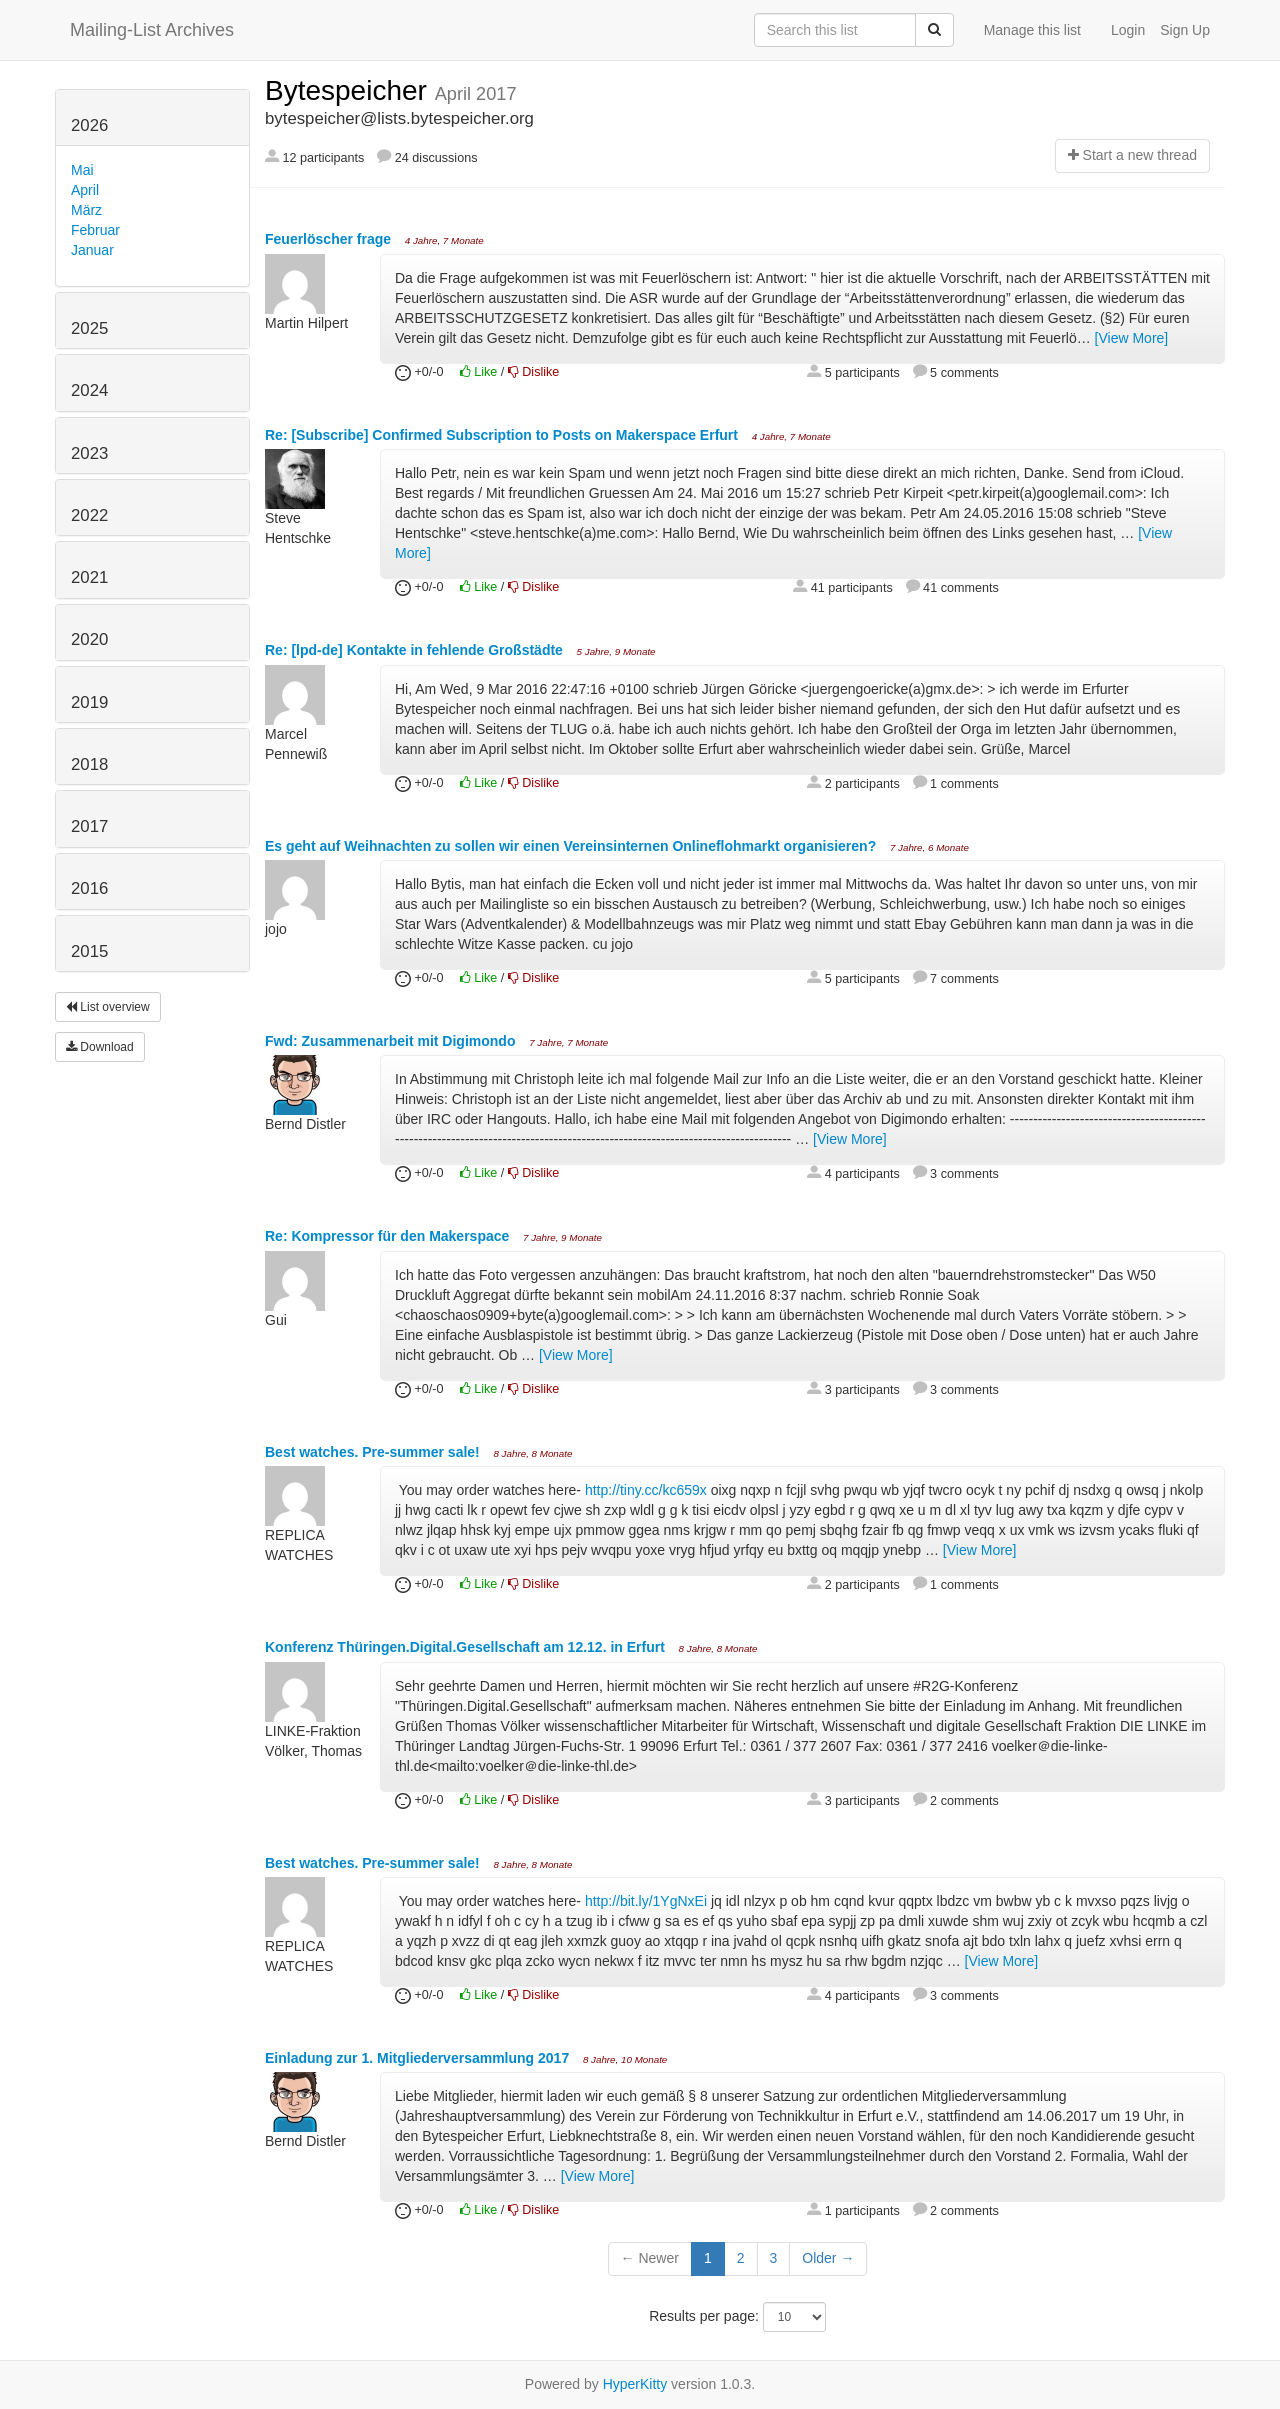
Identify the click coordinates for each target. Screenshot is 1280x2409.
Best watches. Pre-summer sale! (374, 1452)
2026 (89, 125)
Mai (82, 170)
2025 (89, 328)
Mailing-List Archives (152, 30)
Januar (92, 250)
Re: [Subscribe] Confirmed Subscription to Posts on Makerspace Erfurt (503, 435)
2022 (89, 515)
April (85, 190)
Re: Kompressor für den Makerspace (389, 1236)
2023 (89, 453)
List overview (108, 1007)
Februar (95, 230)
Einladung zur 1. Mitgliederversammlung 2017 (419, 2058)
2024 (89, 390)
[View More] (1132, 338)
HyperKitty (635, 2384)
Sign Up (1185, 30)
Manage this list (1032, 30)
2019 (89, 702)
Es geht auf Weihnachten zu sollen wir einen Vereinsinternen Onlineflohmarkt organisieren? (572, 846)
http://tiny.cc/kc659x (646, 1490)
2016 (89, 888)
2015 (89, 951)
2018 (89, 764)
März (86, 210)
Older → (828, 2258)
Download (100, 1047)
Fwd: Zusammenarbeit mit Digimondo (392, 1041)
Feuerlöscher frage (330, 239)
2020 (89, 639)
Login (1128, 30)
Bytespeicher (350, 90)
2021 (89, 577)
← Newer (650, 2258)
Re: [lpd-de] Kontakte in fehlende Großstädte (416, 650)
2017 (89, 826)
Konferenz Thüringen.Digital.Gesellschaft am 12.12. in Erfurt (467, 1647)
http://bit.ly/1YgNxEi (646, 1901)
